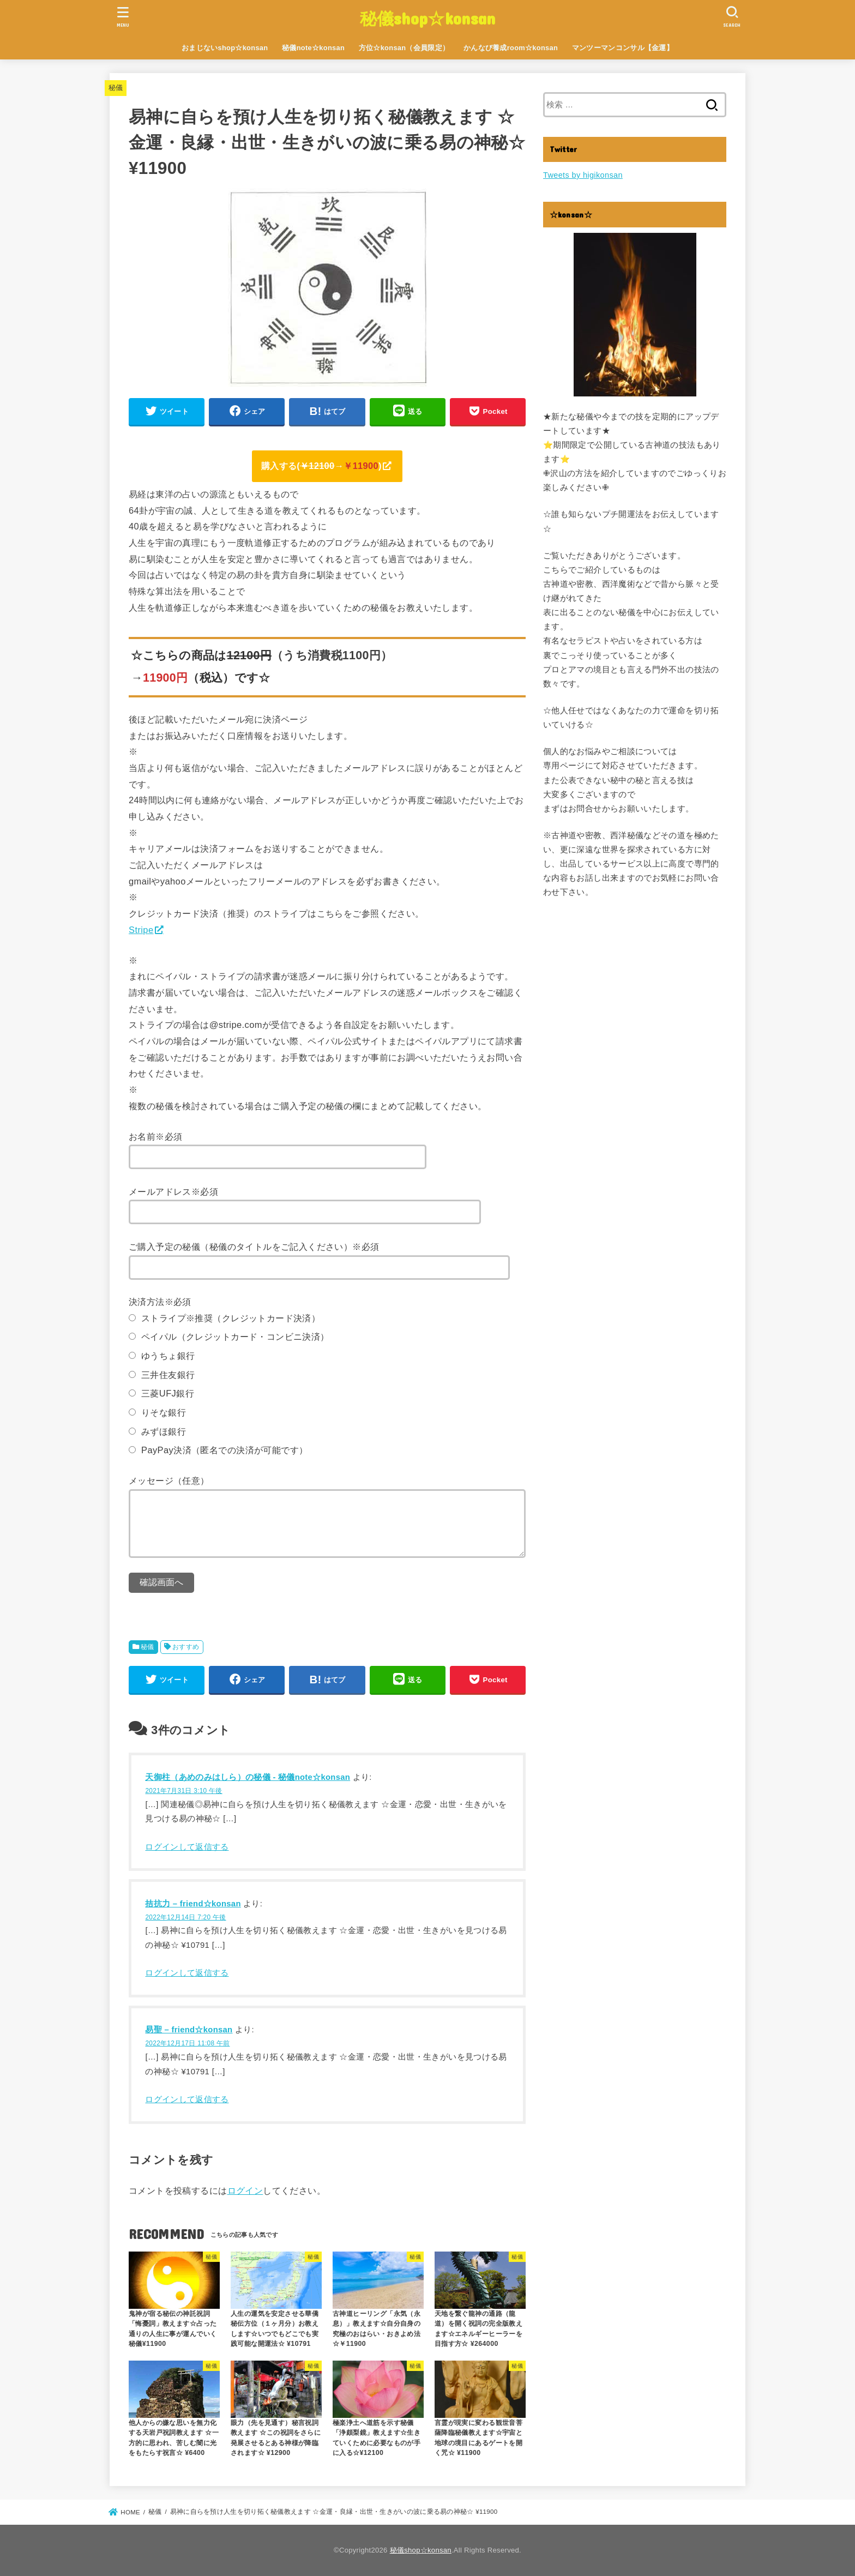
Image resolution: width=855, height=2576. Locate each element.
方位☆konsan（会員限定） (404, 48)
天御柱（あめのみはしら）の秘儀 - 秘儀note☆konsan (247, 1777)
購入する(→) (321, 466)
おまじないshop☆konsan (225, 48)
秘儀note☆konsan (313, 48)
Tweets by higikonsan (583, 175)
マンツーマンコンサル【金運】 (622, 48)
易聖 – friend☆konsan (188, 2029)
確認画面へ (161, 1582)
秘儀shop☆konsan (428, 18)
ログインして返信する (186, 1847)
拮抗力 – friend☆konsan (192, 1903)
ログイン (245, 2190)
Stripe (141, 930)
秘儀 (116, 87)
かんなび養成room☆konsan (510, 48)
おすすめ (186, 1647)
